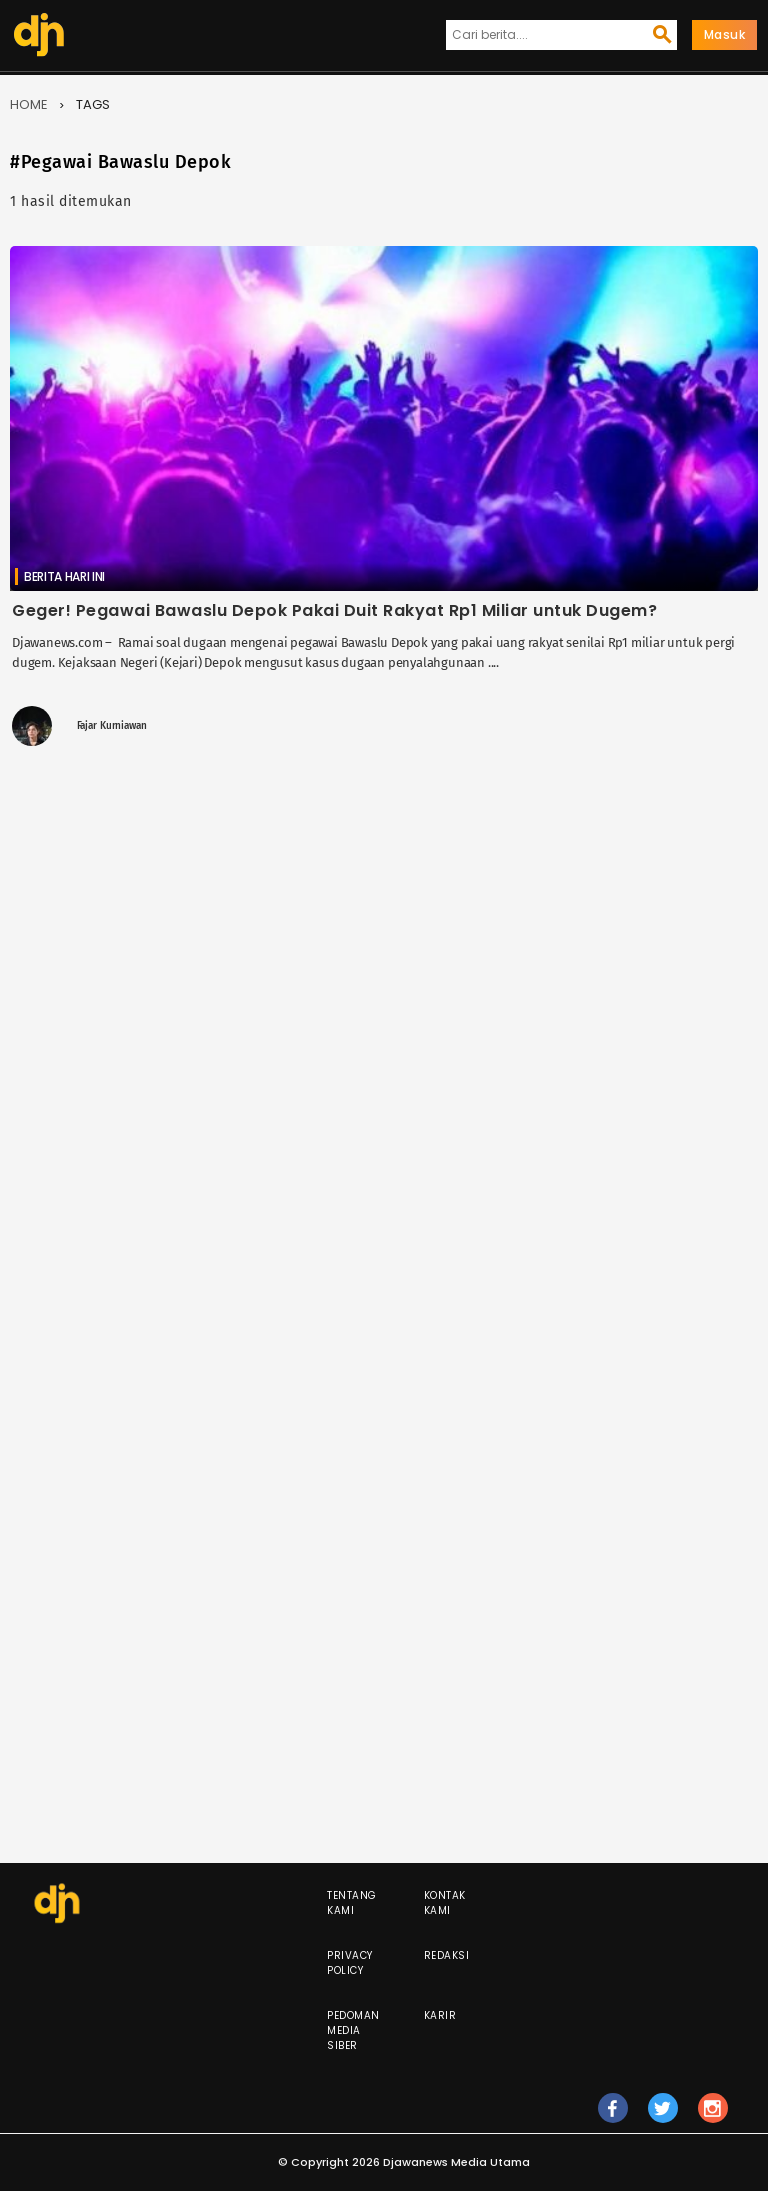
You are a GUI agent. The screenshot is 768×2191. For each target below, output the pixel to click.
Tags (93, 104)
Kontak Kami (445, 1903)
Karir (440, 2015)
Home (29, 104)
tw (663, 2117)
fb (612, 2117)
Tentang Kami (352, 1903)
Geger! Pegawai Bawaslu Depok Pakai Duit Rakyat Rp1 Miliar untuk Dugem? (334, 610)
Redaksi (447, 1955)
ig (713, 2117)
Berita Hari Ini (64, 576)
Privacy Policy (350, 1963)
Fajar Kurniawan (112, 726)
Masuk (725, 34)
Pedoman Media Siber (353, 2030)
